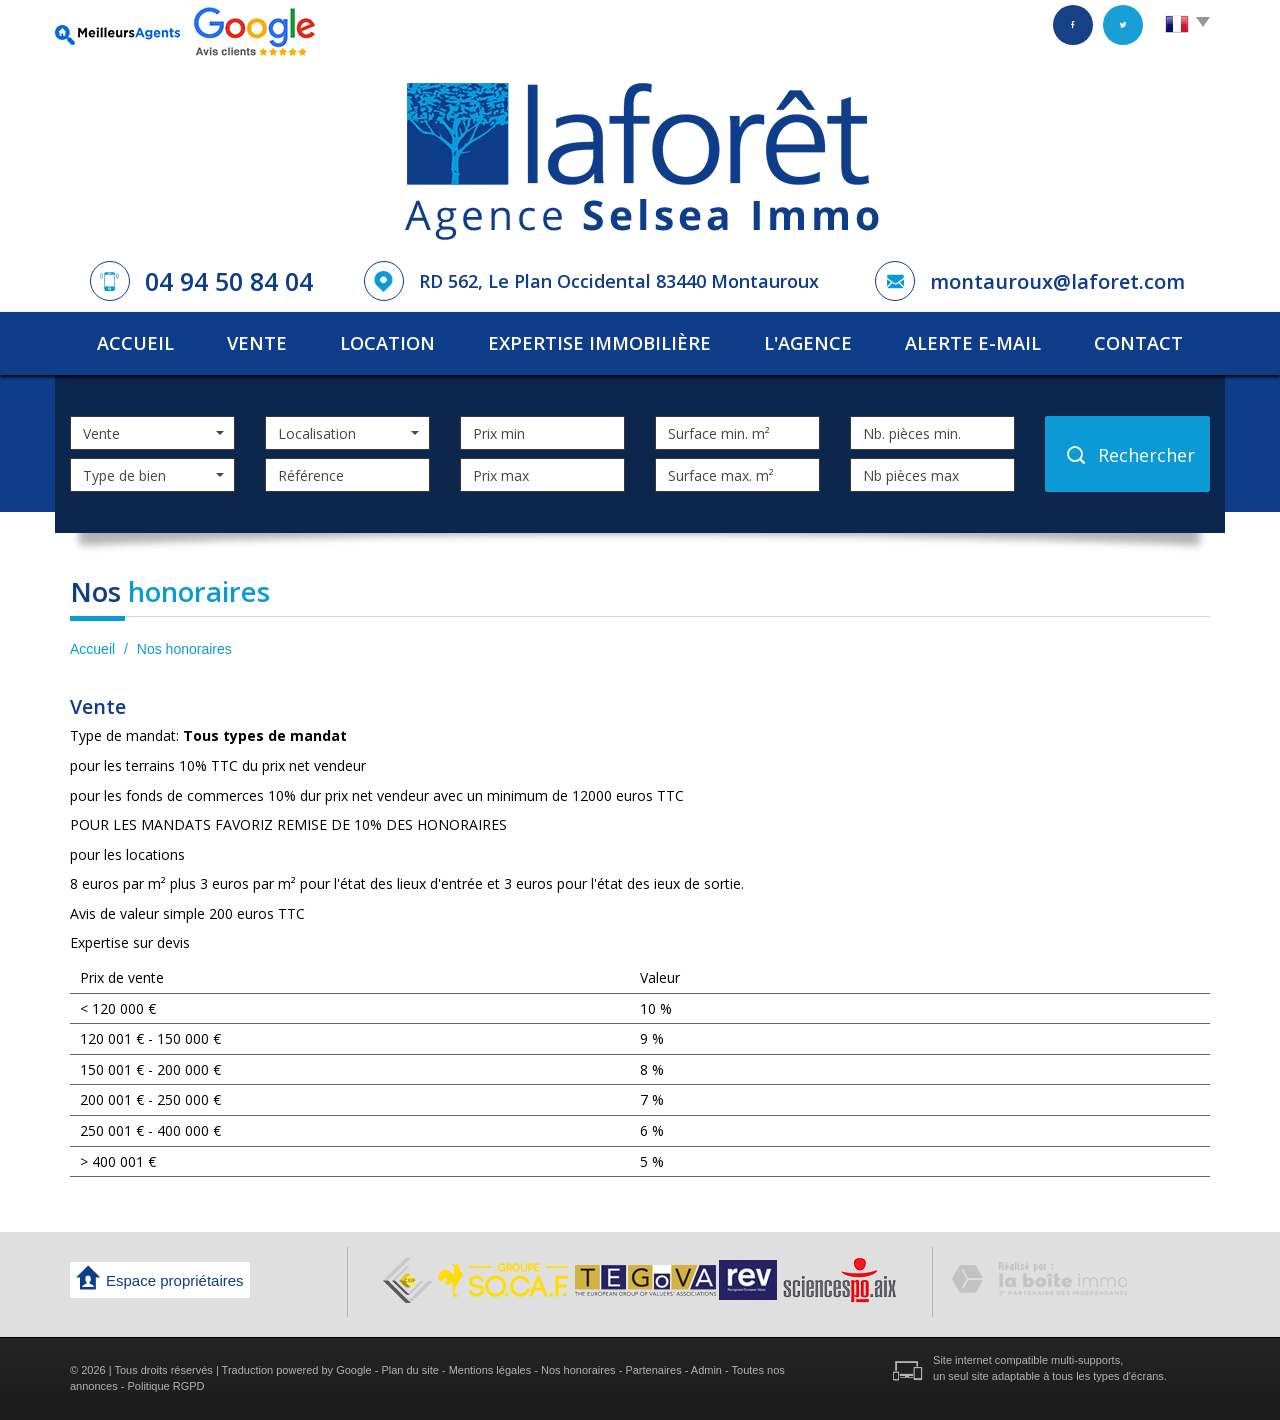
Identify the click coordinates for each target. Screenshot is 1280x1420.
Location (387, 343)
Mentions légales (490, 1370)
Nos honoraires (578, 1370)
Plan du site (409, 1370)
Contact (1138, 343)
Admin (706, 1370)
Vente (257, 343)
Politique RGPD (166, 1386)
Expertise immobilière (599, 343)
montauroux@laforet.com (1057, 281)
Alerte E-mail (973, 343)
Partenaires (653, 1370)
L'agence (808, 343)
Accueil (135, 343)
